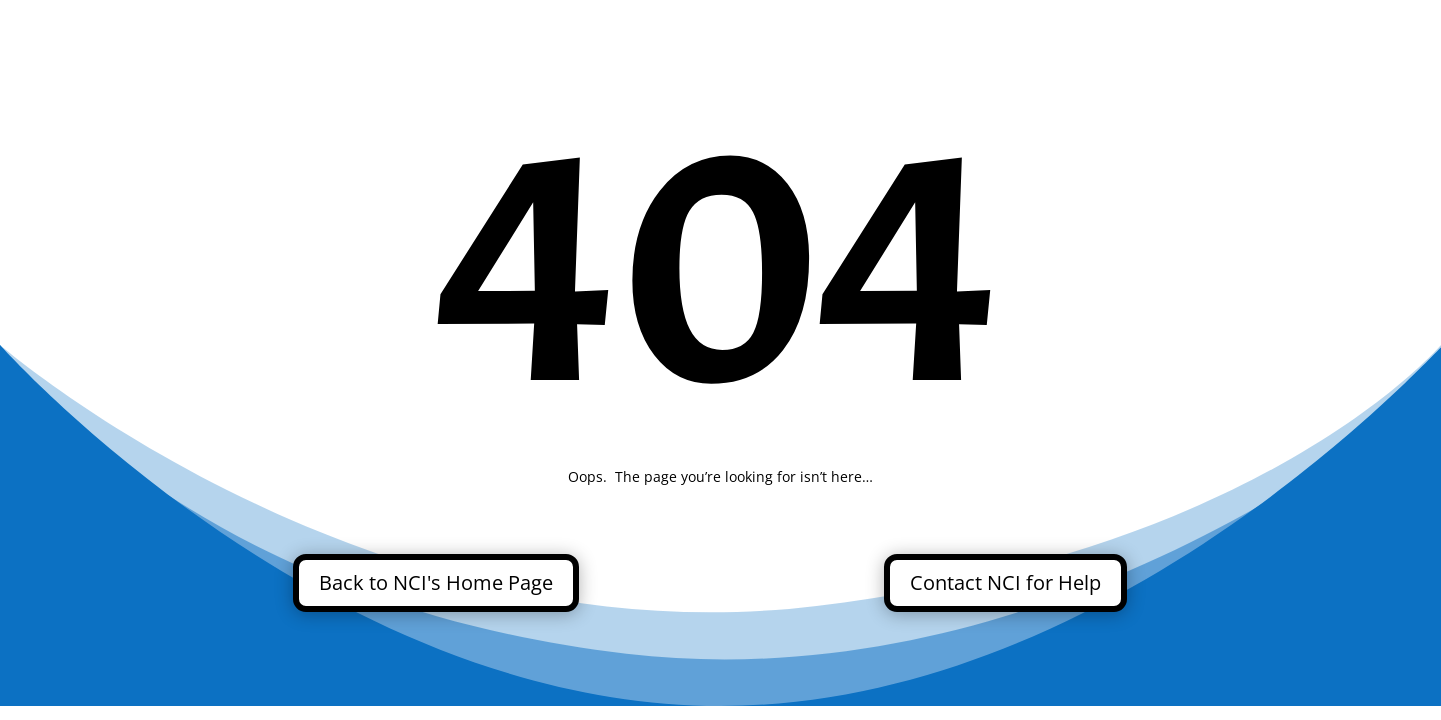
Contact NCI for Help (1005, 582)
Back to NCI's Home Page (436, 582)
